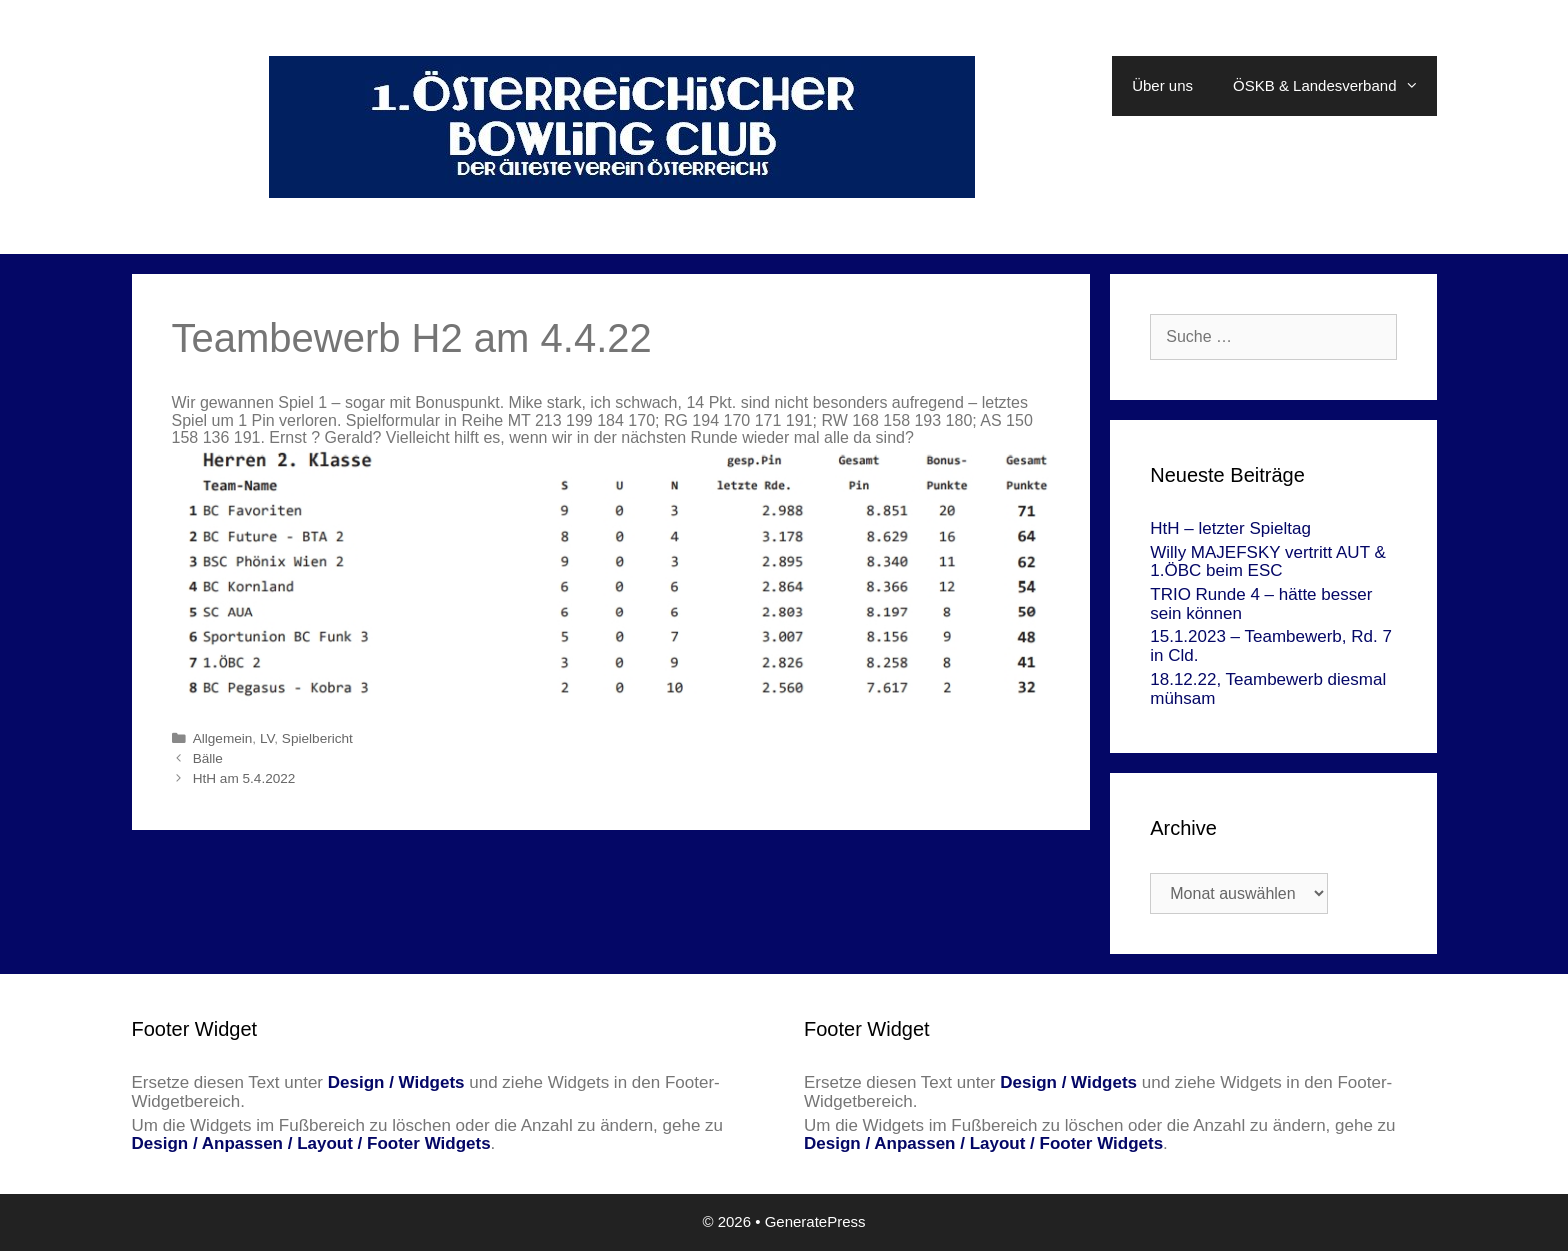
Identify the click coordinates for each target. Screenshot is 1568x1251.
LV (267, 738)
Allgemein (223, 738)
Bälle (208, 758)
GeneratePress (815, 1221)
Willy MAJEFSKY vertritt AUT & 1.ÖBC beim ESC (1268, 562)
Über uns (1162, 85)
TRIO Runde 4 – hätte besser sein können (1261, 604)
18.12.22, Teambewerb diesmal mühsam (1268, 689)
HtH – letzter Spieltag (1230, 528)
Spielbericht (317, 738)
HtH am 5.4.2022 (244, 778)
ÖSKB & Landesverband (1334, 86)
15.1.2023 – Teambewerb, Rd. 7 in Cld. (1271, 646)
